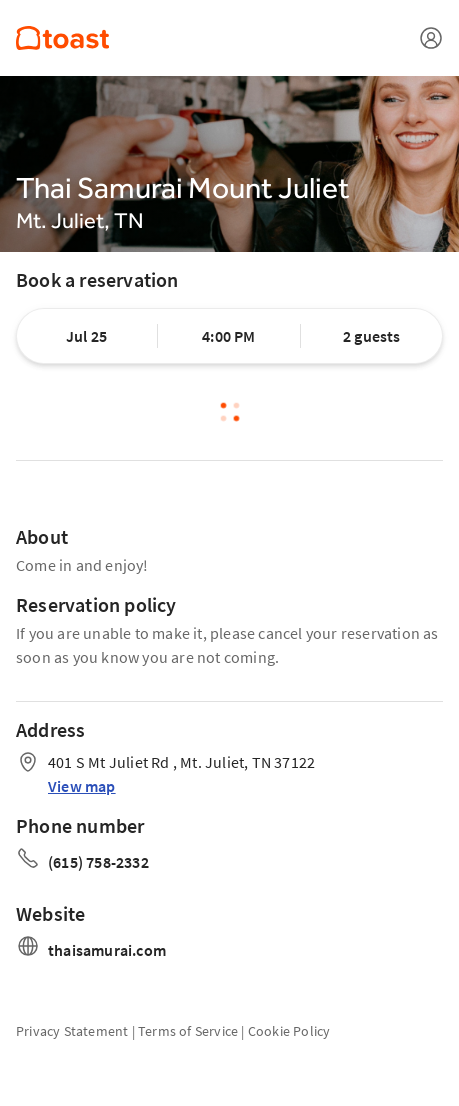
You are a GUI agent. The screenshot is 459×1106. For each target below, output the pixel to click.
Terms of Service (188, 1031)
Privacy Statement (72, 1031)
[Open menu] (431, 38)
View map (82, 786)
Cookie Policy (289, 1031)
